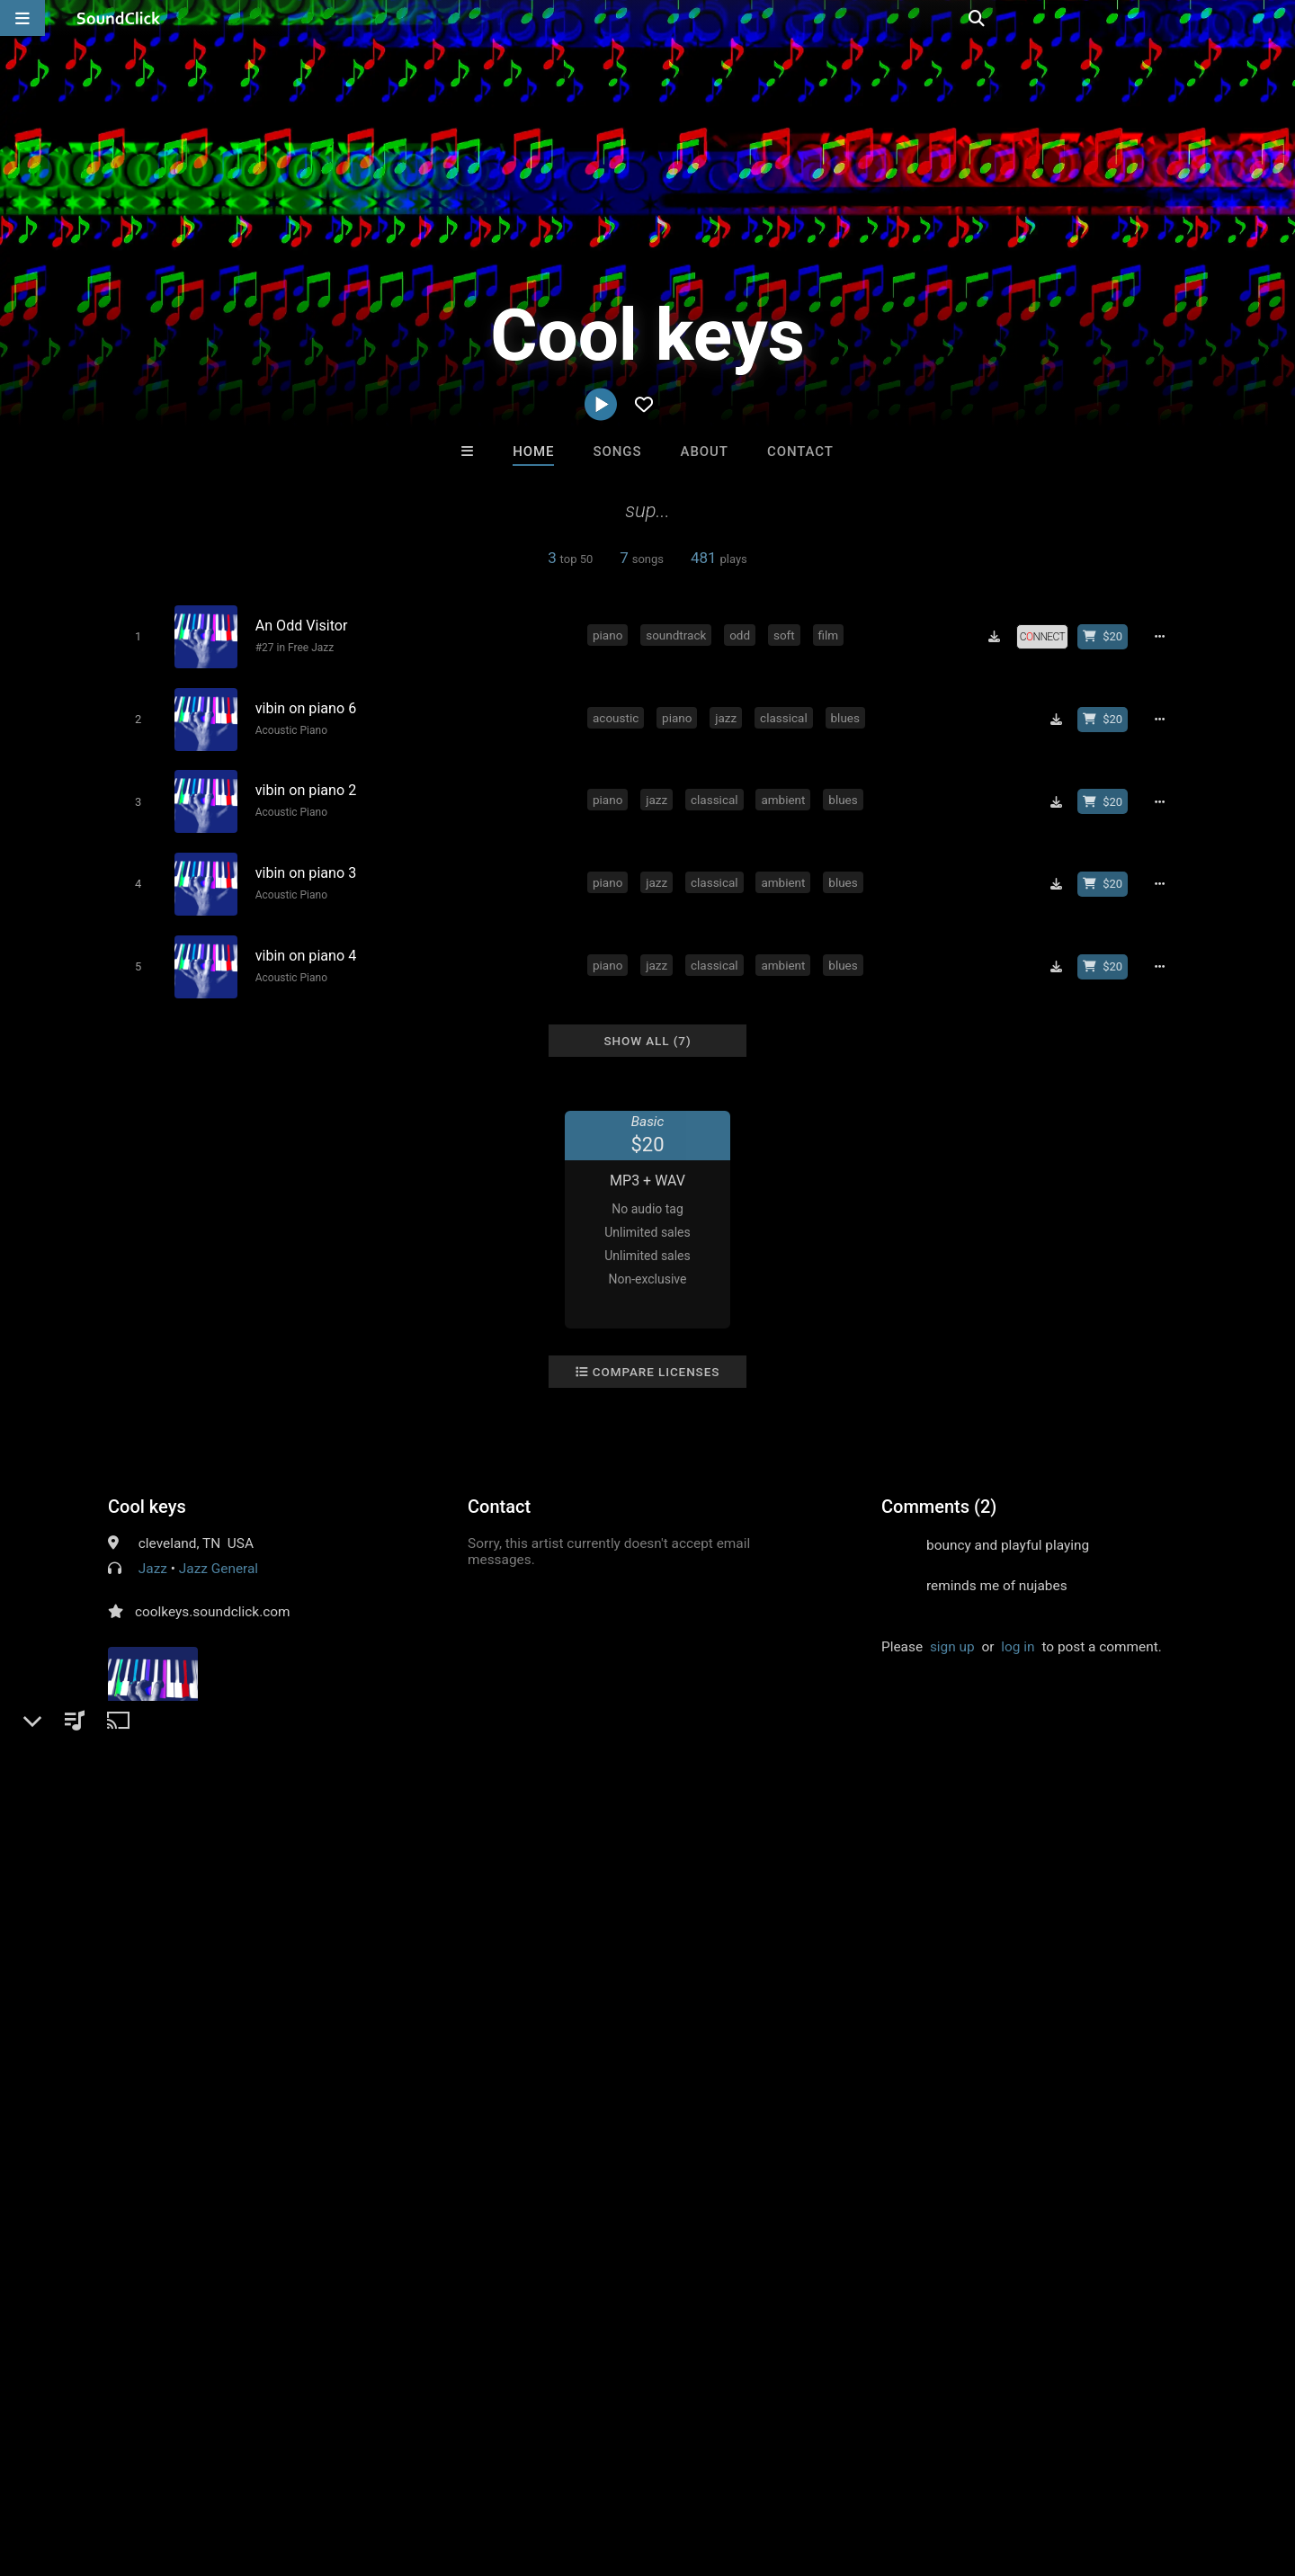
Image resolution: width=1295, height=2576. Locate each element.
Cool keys (147, 1489)
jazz (728, 713)
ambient (786, 792)
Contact (800, 451)
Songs (618, 451)
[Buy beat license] (1108, 635)
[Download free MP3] (1000, 635)
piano (610, 634)
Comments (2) (938, 1489)
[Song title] (412, 624)
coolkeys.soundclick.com (212, 1595)
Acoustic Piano (288, 726)
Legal (485, 2469)
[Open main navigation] (22, 18)
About (704, 451)
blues (848, 713)
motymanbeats (424, 2193)
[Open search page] (1277, 18)
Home (533, 451)
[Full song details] (1164, 635)
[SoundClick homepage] (118, 18)
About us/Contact (159, 2469)
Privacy (428, 2469)
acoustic (618, 713)
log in (1017, 1630)
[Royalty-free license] (1048, 635)
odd (742, 634)
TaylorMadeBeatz (573, 2193)
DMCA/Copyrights (334, 2469)
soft (787, 634)
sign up (952, 1630)
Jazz (152, 1551)
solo (401, 1864)
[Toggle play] (134, 636)
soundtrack (678, 634)
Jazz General (218, 1551)
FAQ (75, 2469)
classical (786, 713)
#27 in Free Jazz (291, 646)
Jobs (246, 2469)
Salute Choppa (721, 2193)
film (831, 634)
